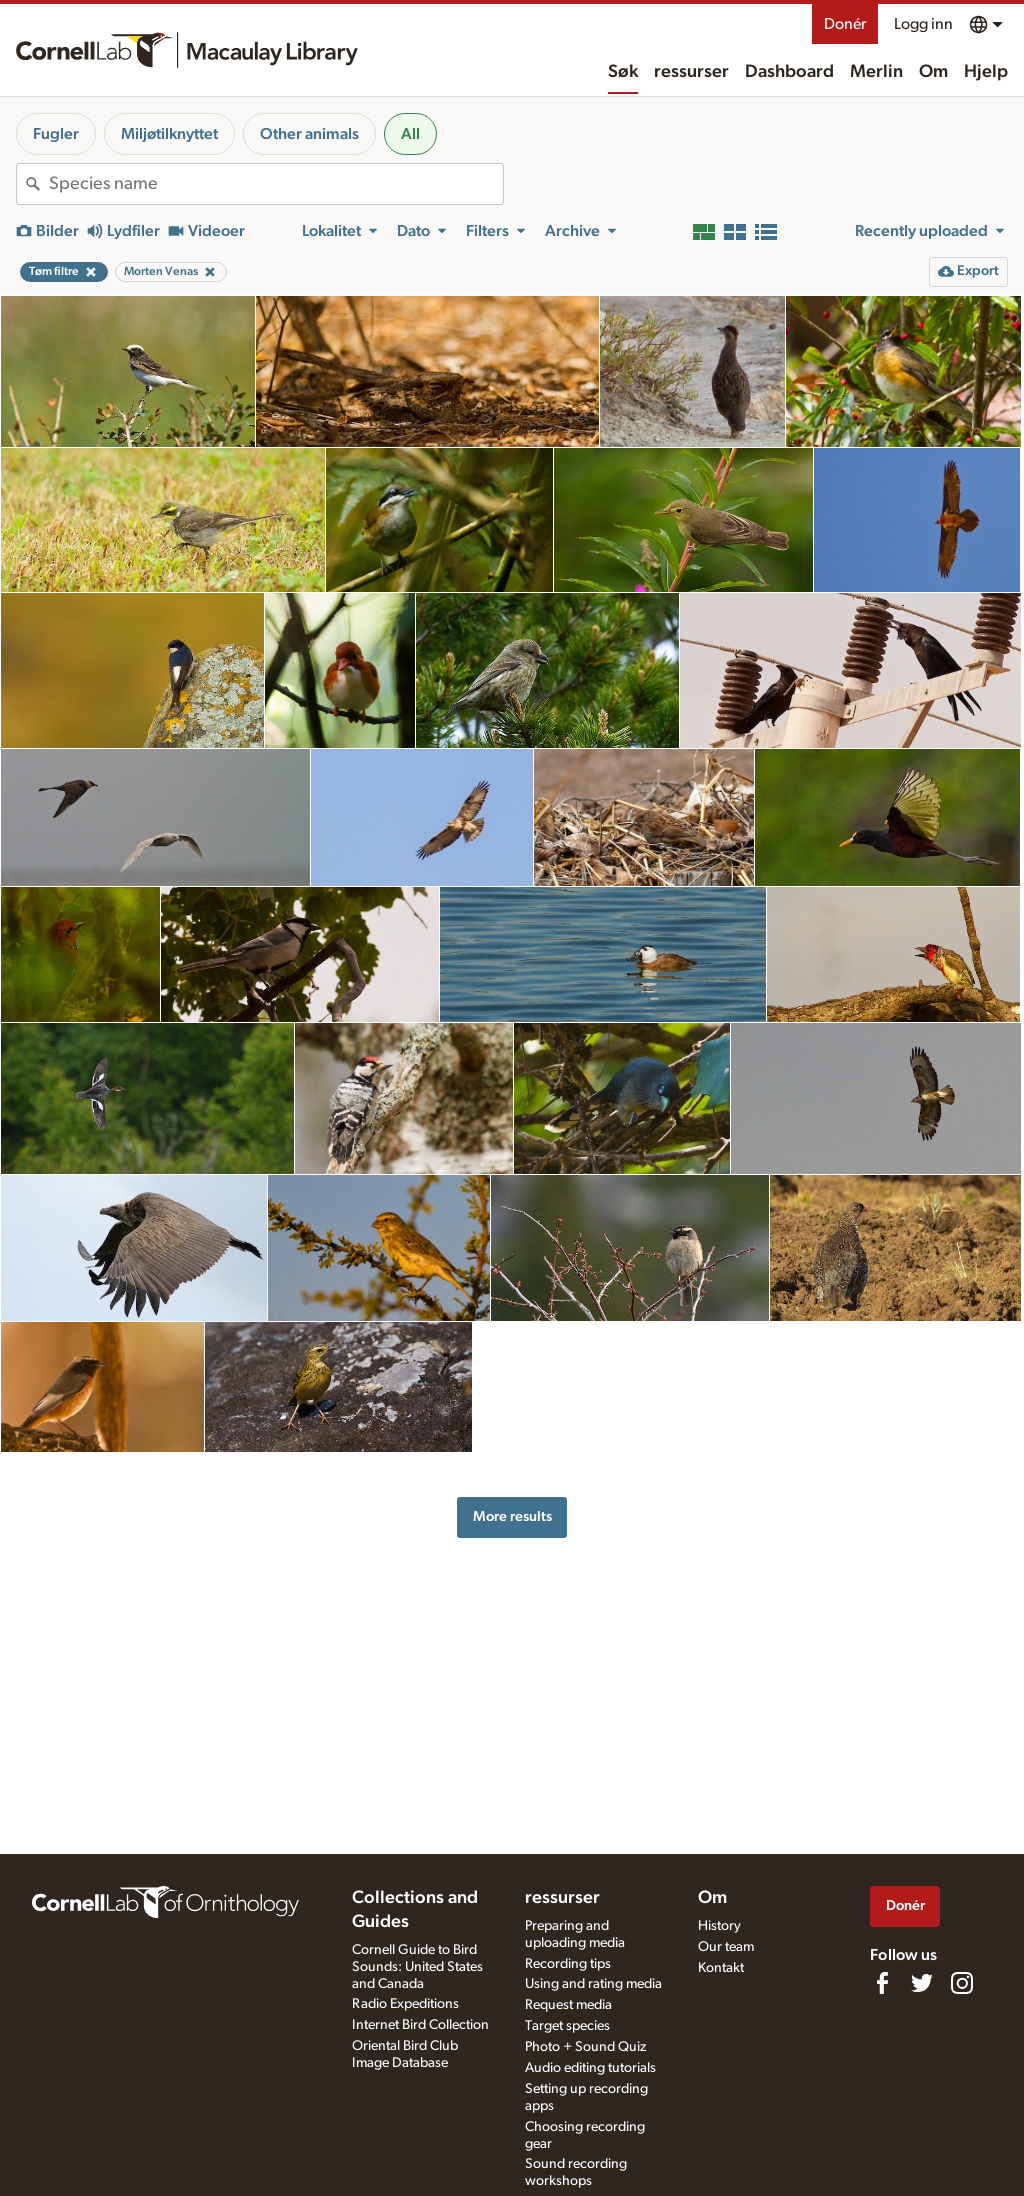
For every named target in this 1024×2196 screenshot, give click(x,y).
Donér (845, 24)
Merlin (876, 72)
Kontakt (721, 1968)
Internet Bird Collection (420, 2025)
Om (933, 72)
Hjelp (986, 72)
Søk (623, 72)
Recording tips (568, 1964)
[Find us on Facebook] (882, 1983)
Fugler (56, 134)
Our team (726, 1947)
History (719, 1926)
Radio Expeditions (405, 2004)
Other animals (309, 134)
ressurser (691, 72)
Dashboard (789, 72)
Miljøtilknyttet (169, 134)
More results (512, 1516)
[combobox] (276, 184)
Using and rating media (593, 1984)
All (410, 134)
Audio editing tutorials (590, 2068)
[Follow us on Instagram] (962, 1983)
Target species (567, 2026)
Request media (568, 2005)
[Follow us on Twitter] (922, 1983)
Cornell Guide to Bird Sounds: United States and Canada (417, 1967)
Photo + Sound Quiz (585, 2047)
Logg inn (923, 24)
